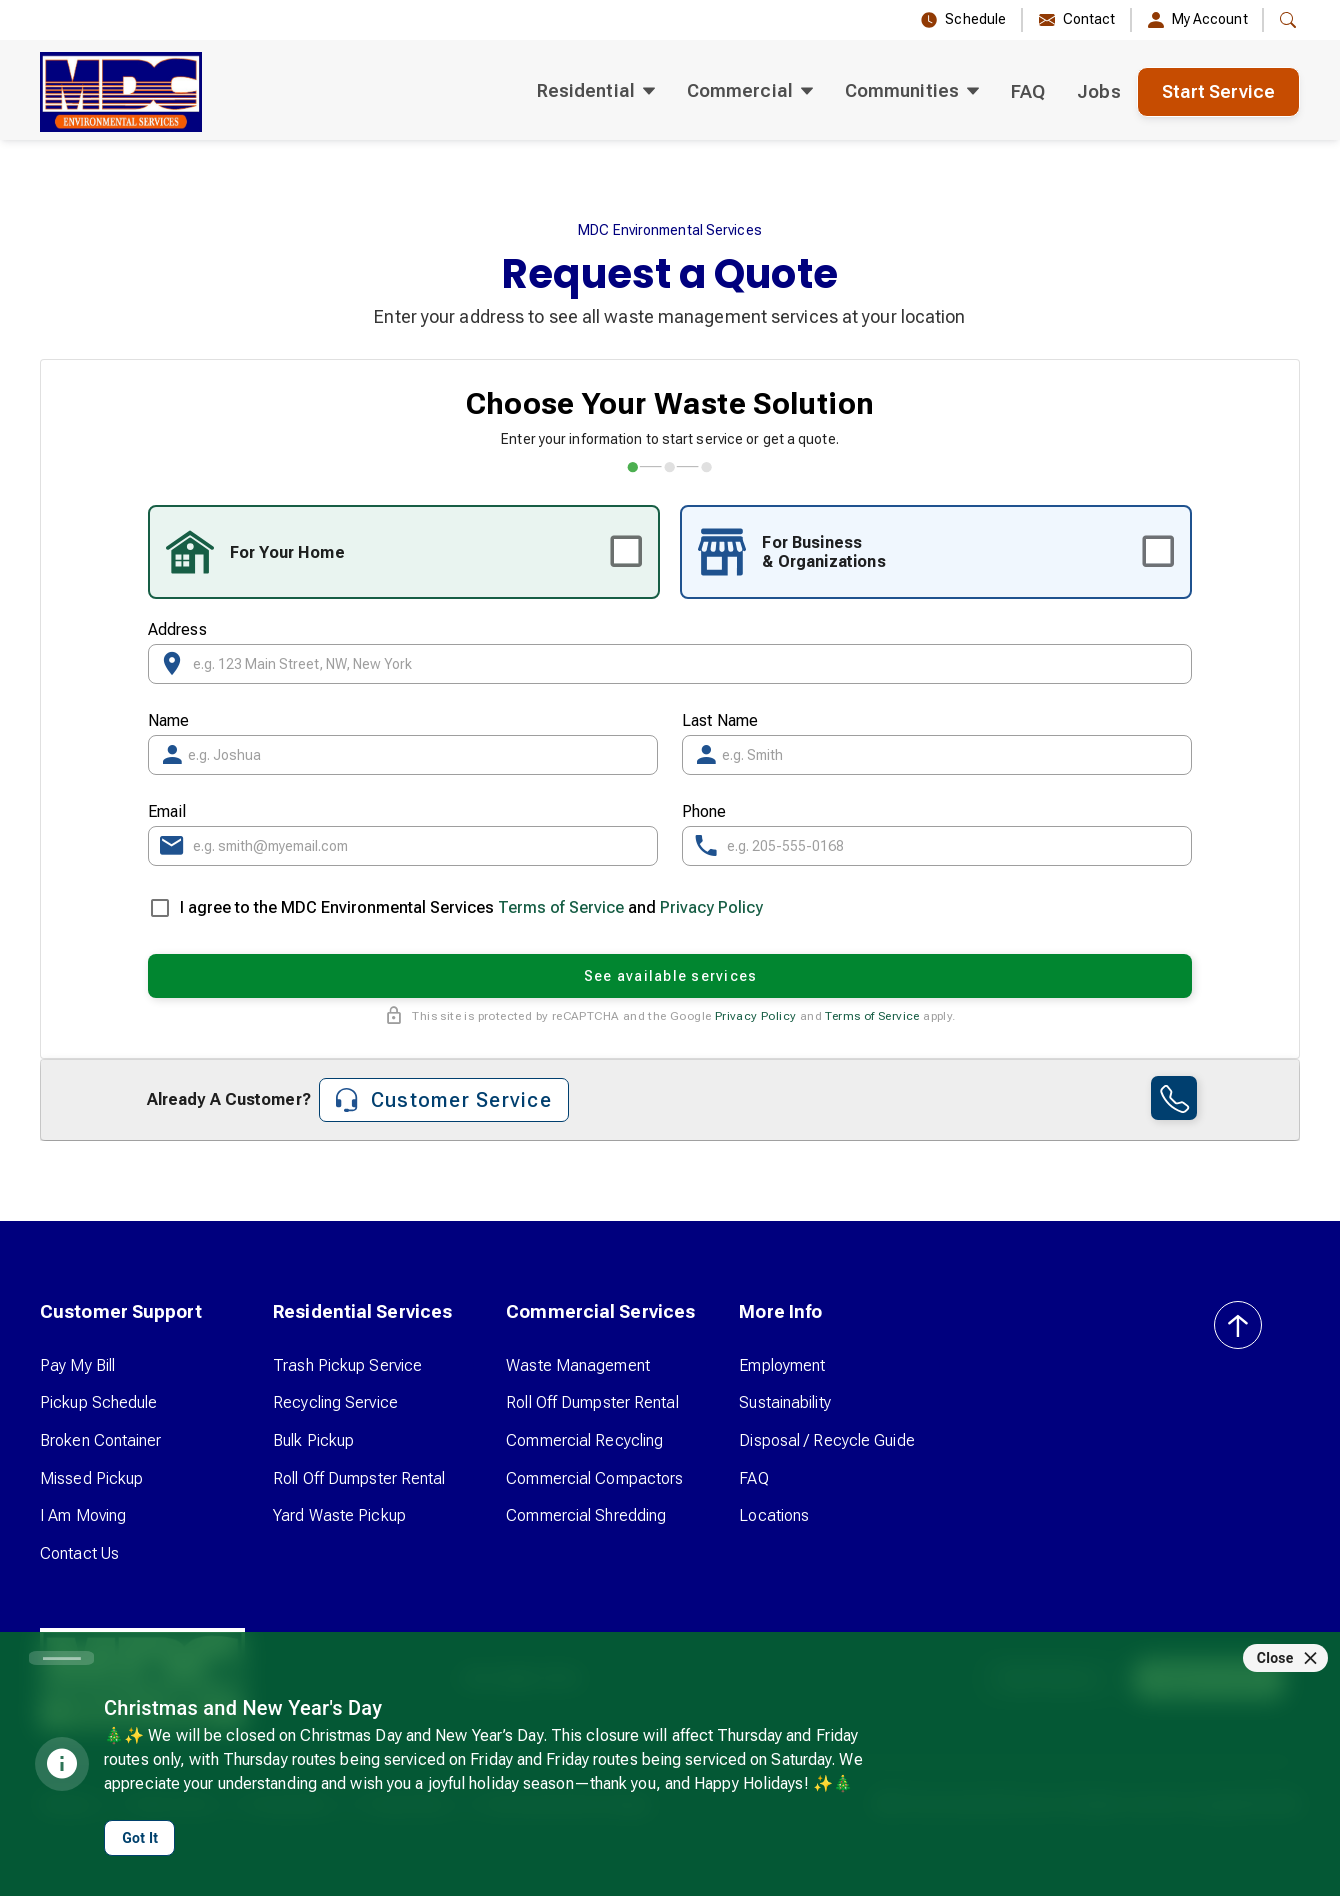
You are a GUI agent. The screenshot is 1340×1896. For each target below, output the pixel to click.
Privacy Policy (711, 907)
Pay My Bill (77, 1365)
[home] (121, 92)
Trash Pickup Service (347, 1365)
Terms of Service (561, 907)
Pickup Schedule (99, 1402)
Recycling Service (335, 1402)
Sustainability (784, 1402)
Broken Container (101, 1440)
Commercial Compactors (594, 1478)
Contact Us (79, 1553)
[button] (1288, 20)
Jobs (1098, 91)
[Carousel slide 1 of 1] (61, 1658)
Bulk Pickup (313, 1440)
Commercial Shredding (586, 1515)
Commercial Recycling (584, 1440)
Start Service (1218, 91)
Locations (774, 1515)
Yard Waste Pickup (339, 1515)
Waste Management (578, 1365)
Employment (782, 1365)
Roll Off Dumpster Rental (359, 1478)
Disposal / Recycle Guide (826, 1440)
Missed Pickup (91, 1478)
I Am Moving (83, 1515)
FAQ (1028, 91)
